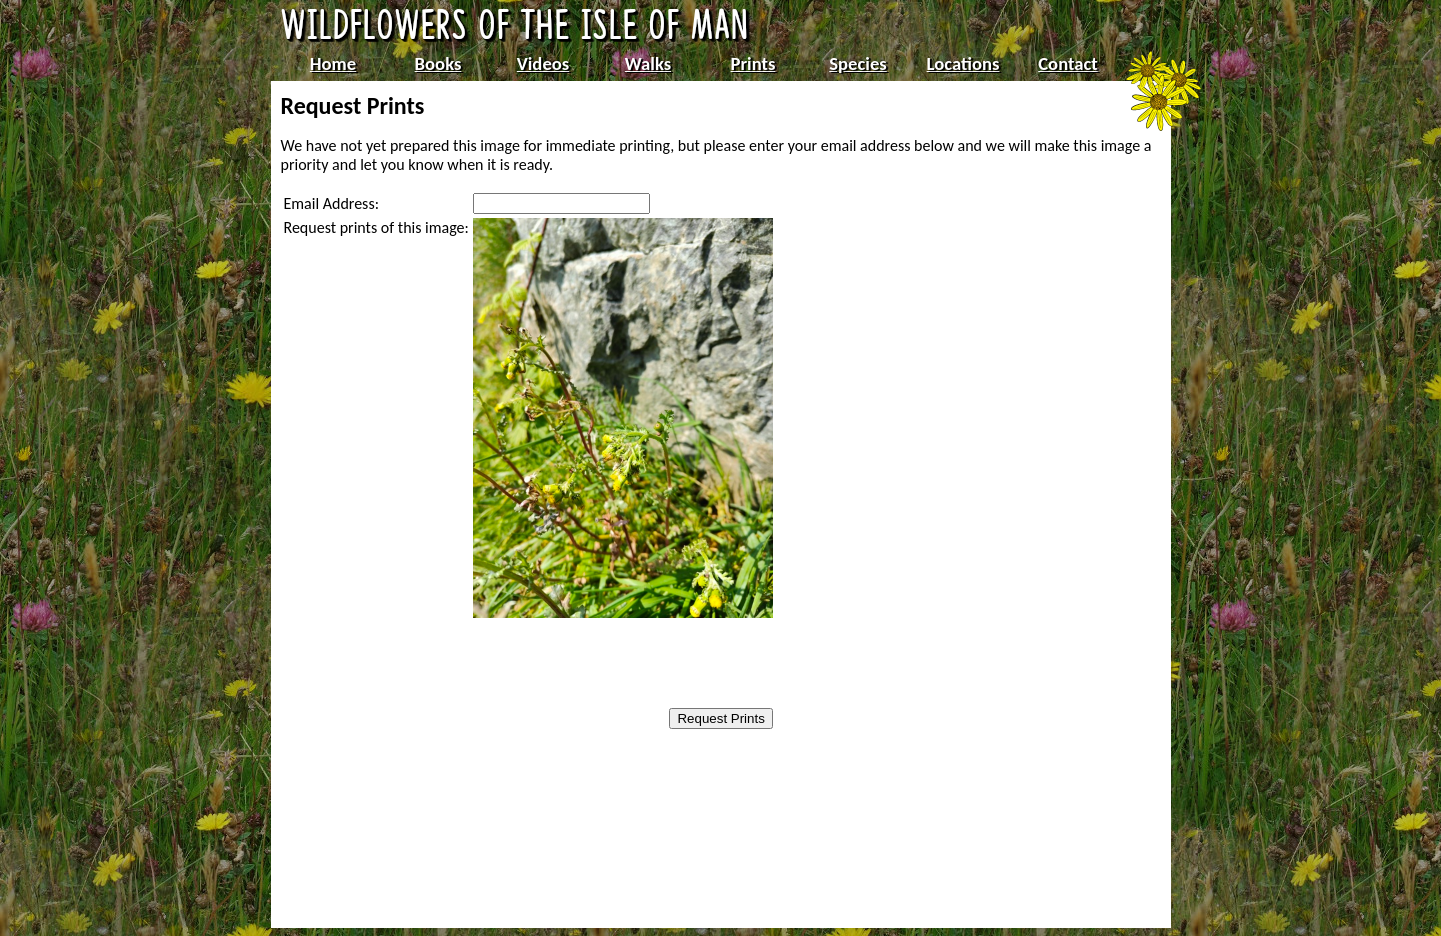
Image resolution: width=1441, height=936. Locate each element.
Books (438, 63)
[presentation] (600, 665)
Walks (648, 63)
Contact (1068, 63)
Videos (543, 63)
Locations (963, 63)
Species (857, 63)
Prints (753, 63)
